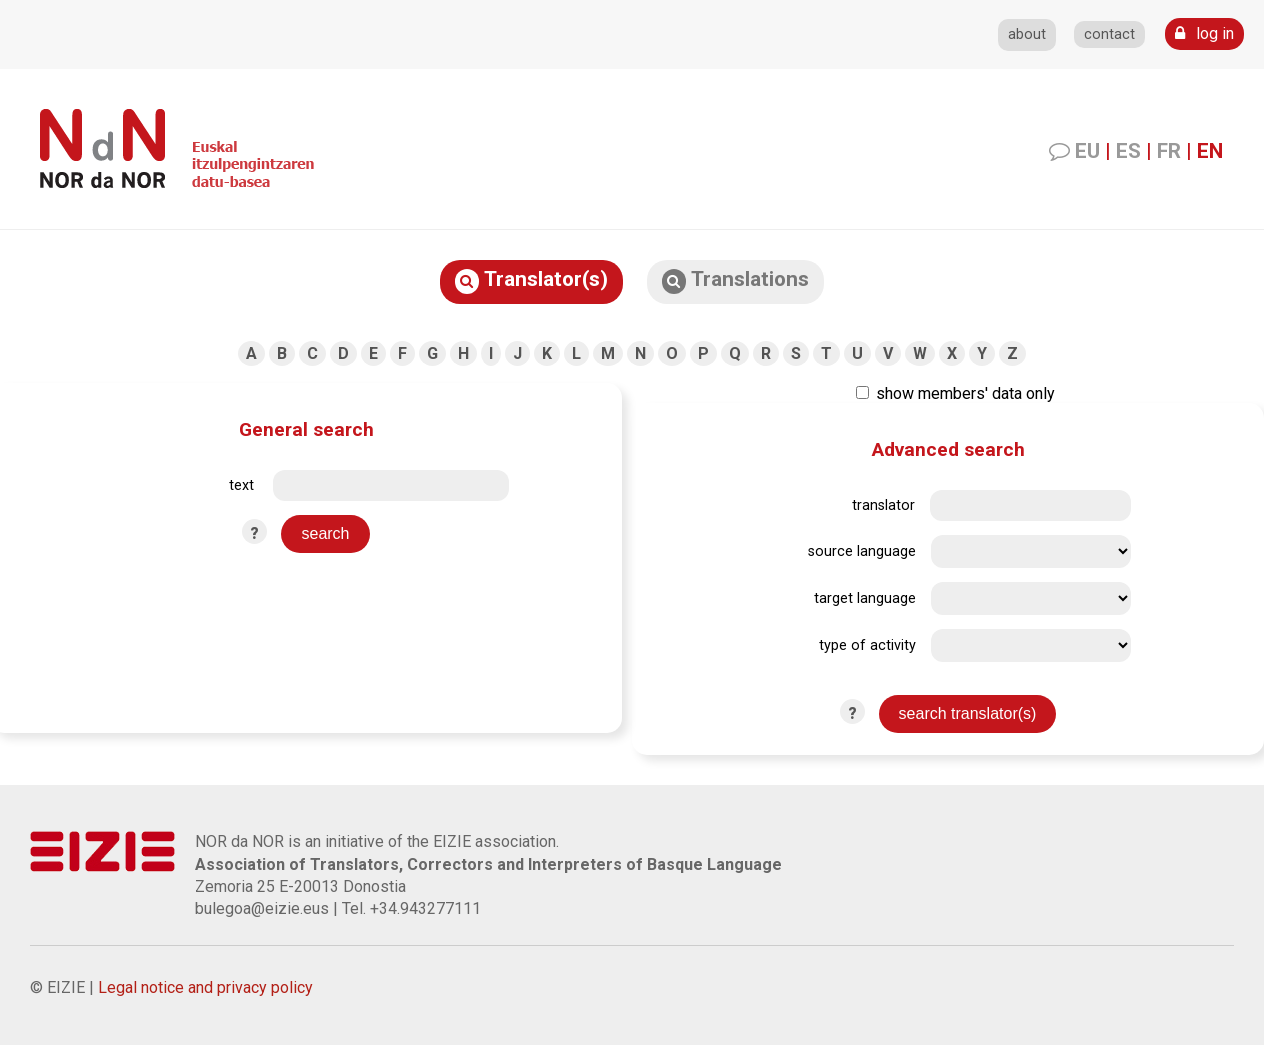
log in (1204, 33)
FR (1169, 151)
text (241, 485)
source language (862, 551)
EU (1087, 151)
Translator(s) (531, 280)
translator (883, 505)
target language (865, 598)
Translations (735, 280)
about (1027, 34)
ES (1128, 151)
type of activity (867, 645)
